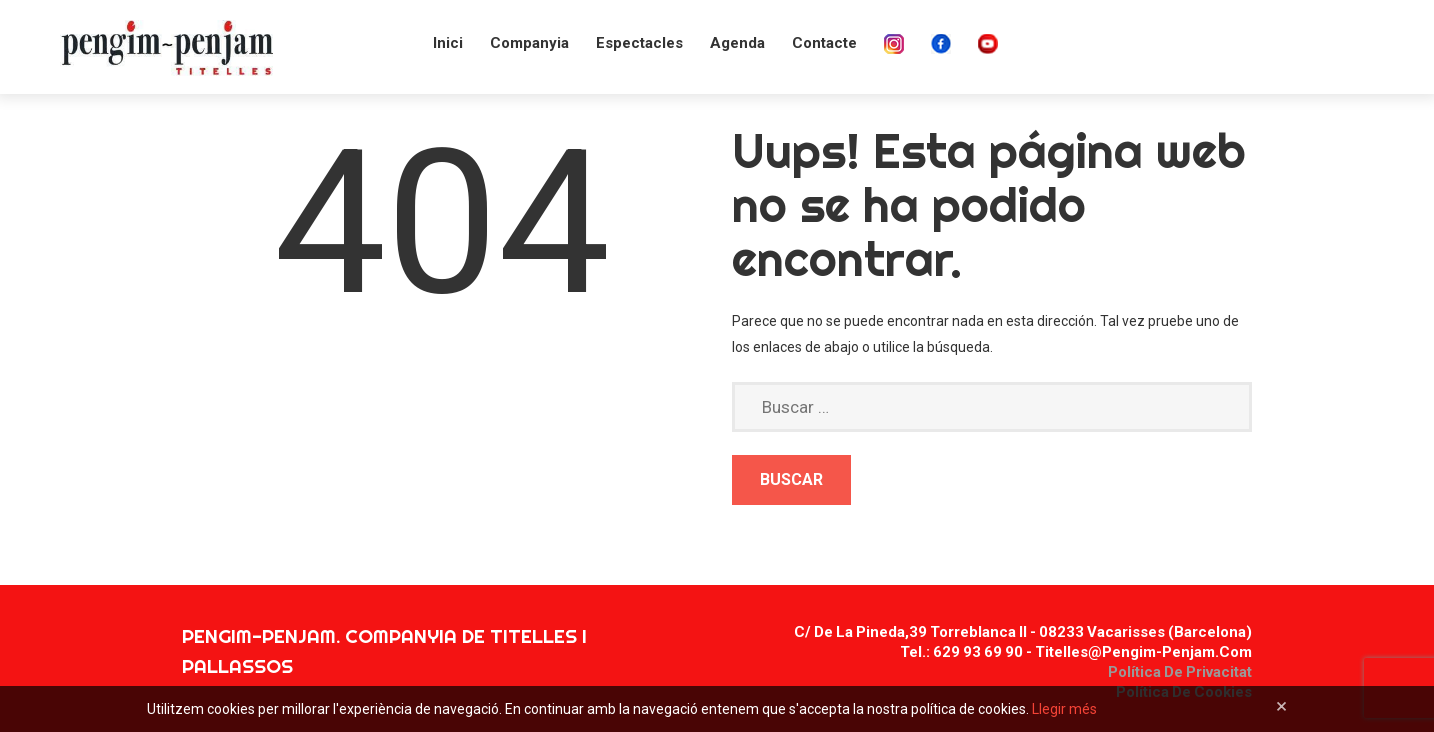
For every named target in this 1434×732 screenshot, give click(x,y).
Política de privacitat (1180, 672)
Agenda (737, 43)
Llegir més (1064, 709)
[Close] (1281, 706)
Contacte (824, 43)
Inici (448, 43)
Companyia (529, 43)
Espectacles (639, 43)
